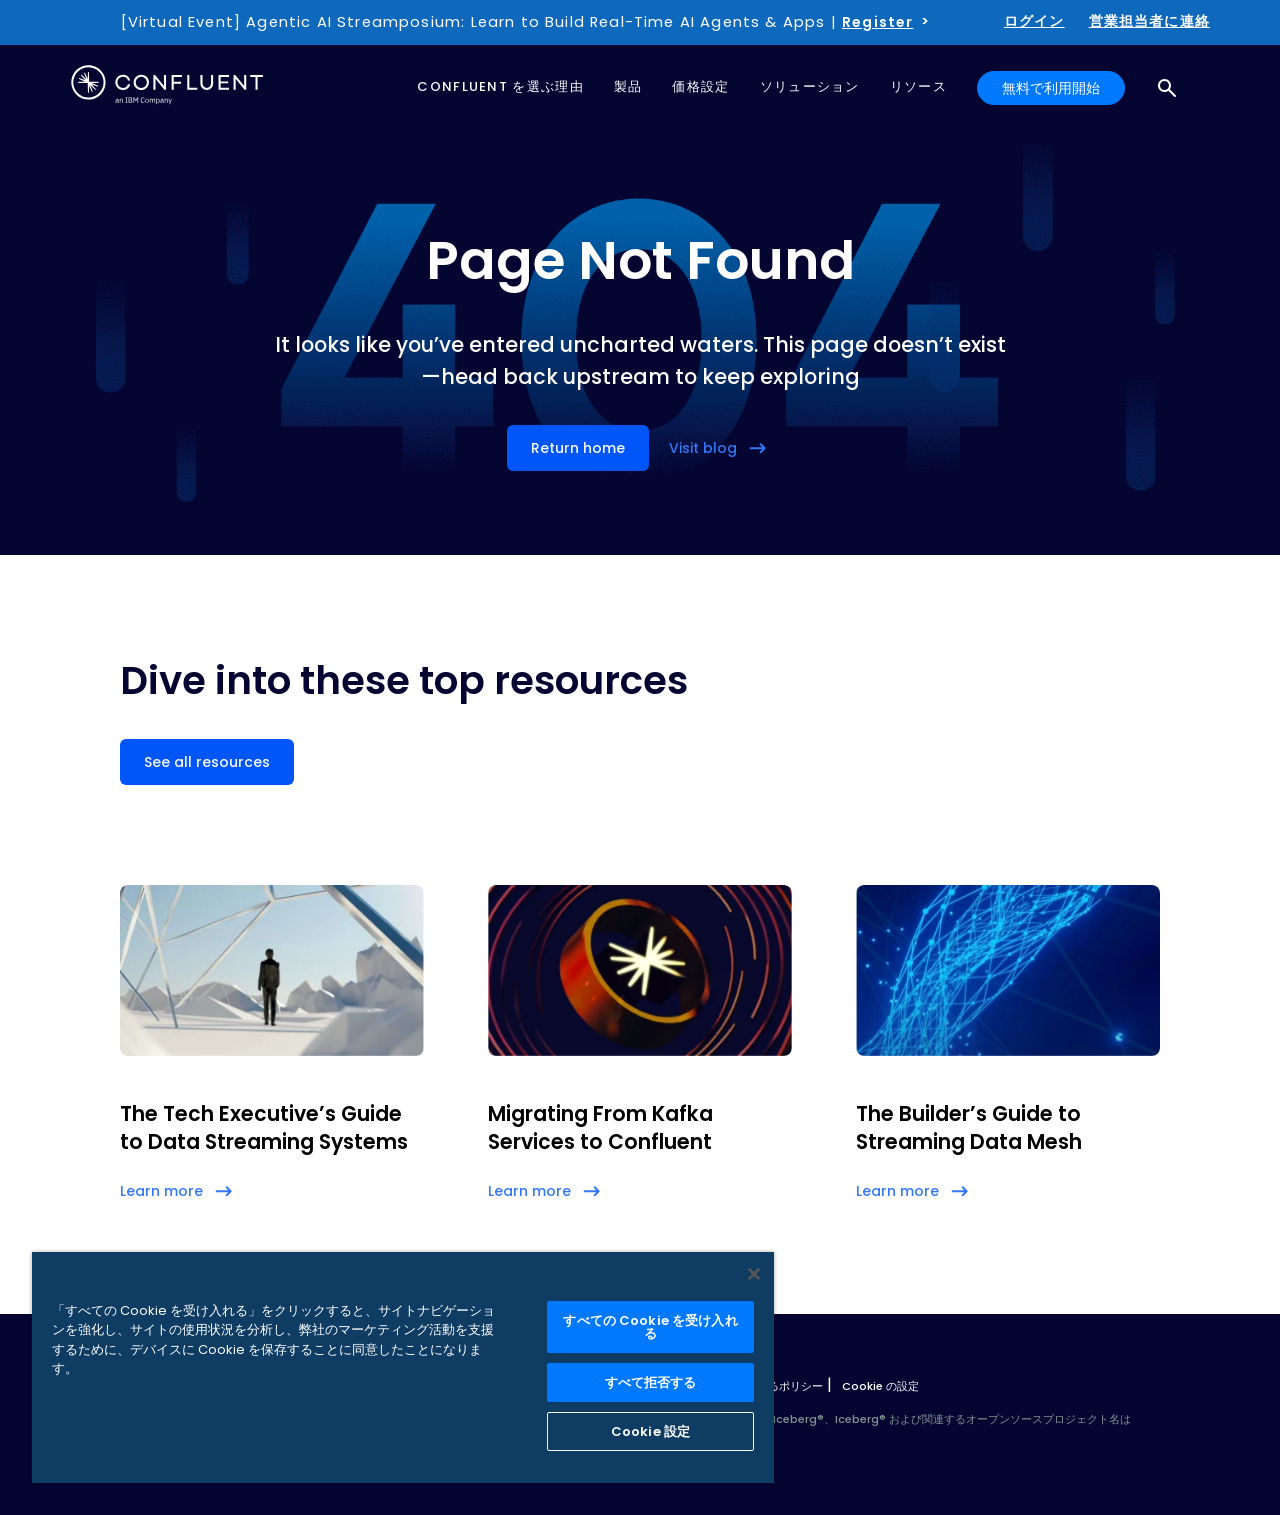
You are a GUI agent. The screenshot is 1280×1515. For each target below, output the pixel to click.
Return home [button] (578, 448)
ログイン (1034, 21)
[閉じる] (754, 1274)
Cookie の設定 (880, 1386)
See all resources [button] (207, 762)
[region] (403, 1367)
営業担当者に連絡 (1149, 21)
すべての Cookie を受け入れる (650, 1327)
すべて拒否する (651, 1382)
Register (877, 22)
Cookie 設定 (650, 1431)
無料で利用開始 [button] (1051, 88)
